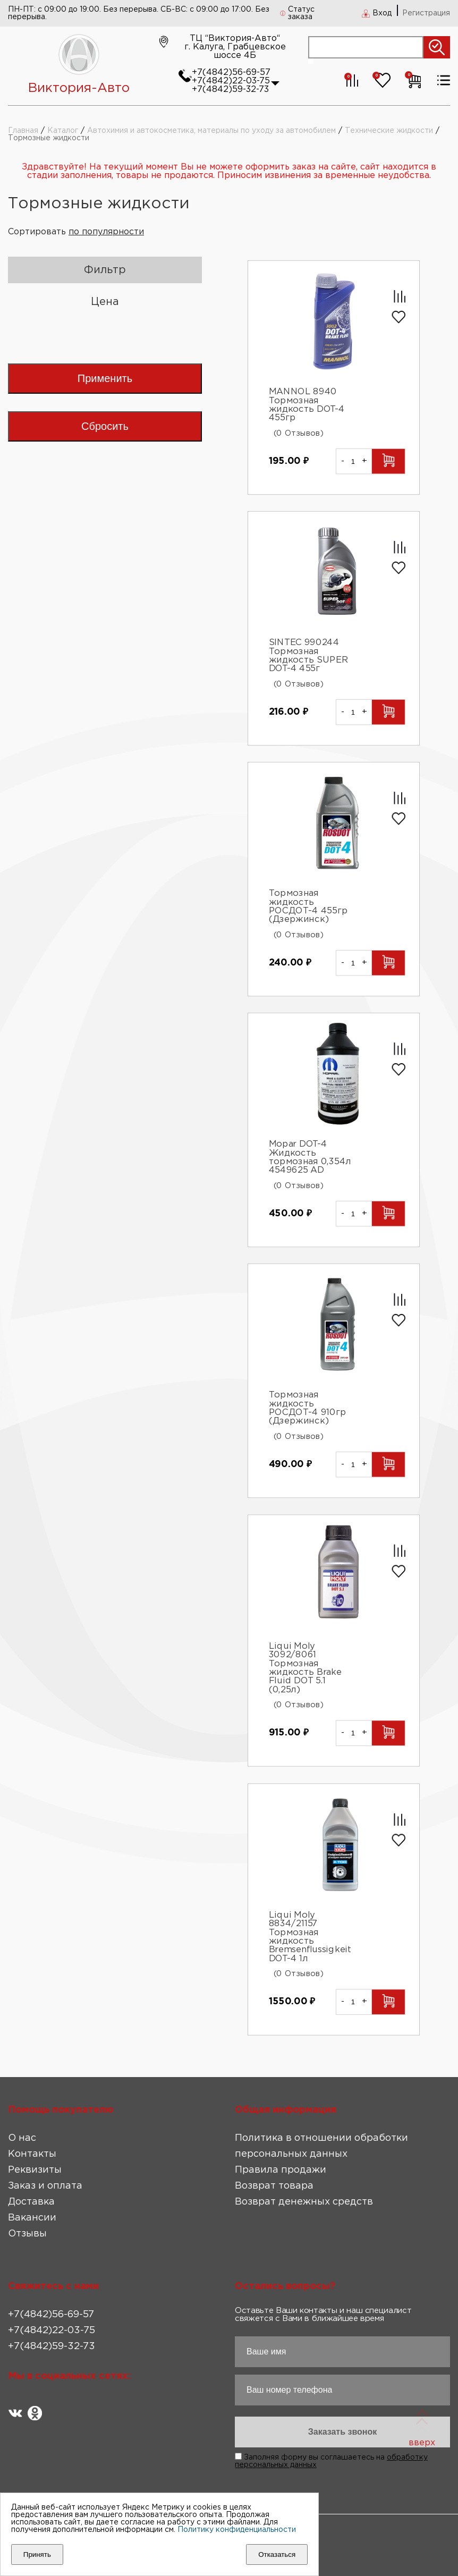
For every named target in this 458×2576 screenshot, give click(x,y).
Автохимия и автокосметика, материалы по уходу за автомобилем (211, 131)
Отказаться (276, 2554)
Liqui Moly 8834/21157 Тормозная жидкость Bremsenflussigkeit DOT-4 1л (310, 1937)
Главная (23, 131)
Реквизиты (35, 2170)
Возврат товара (274, 2186)
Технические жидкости (389, 131)
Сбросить (105, 426)
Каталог (62, 131)
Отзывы (27, 2234)
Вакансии (32, 2218)
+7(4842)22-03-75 (231, 81)
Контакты (32, 2154)
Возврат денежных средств (304, 2202)
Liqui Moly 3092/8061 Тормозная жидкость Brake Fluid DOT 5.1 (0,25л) (305, 1668)
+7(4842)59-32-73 (230, 90)
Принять (37, 2554)
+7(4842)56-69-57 (231, 73)
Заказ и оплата (45, 2186)
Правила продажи (280, 2170)
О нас (22, 2138)
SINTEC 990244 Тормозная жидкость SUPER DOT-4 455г (308, 656)
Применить (105, 378)
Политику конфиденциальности (236, 2530)
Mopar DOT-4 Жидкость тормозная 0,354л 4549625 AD (310, 1157)
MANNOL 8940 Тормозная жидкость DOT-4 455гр (307, 405)
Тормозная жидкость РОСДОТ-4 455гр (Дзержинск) (308, 906)
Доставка (31, 2202)
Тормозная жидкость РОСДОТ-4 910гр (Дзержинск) (307, 1408)
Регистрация (426, 13)
